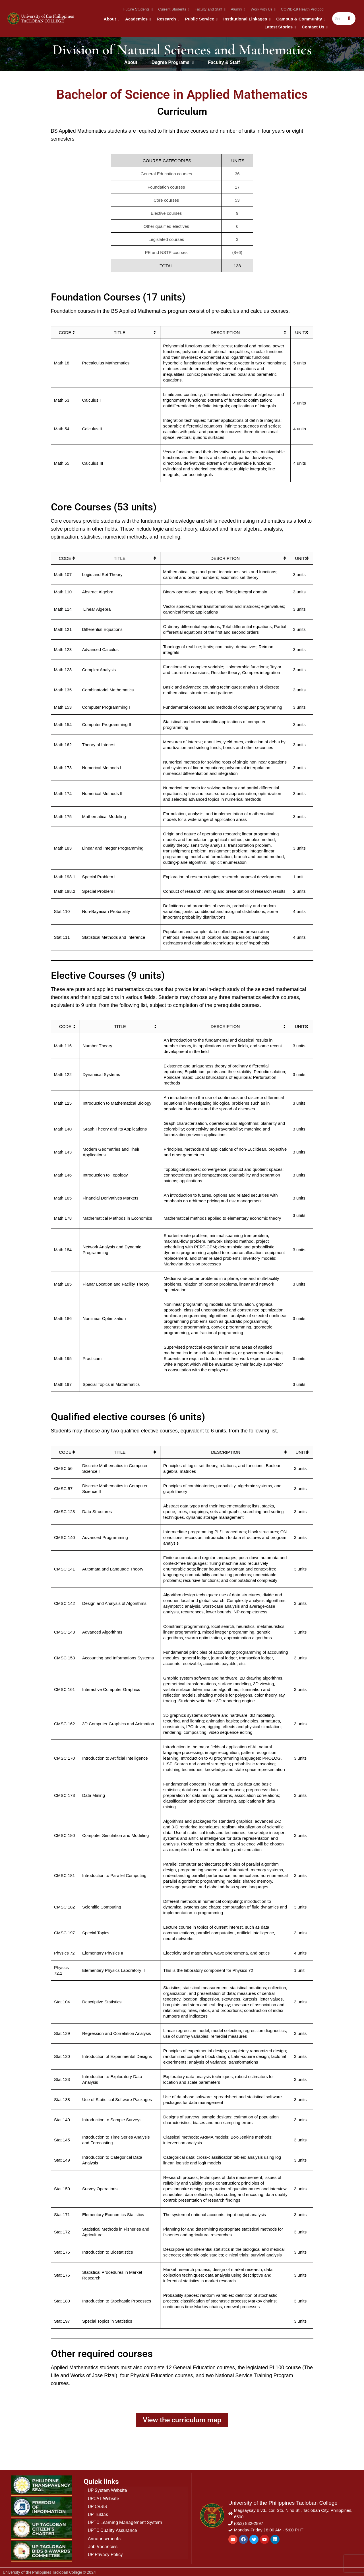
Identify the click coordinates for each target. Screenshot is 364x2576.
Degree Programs (173, 62)
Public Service (201, 18)
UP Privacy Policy (105, 2553)
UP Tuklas (98, 2513)
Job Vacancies (102, 2545)
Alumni (238, 9)
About (111, 18)
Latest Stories (279, 26)
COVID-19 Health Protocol (302, 9)
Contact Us (314, 26)
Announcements (104, 2537)
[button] (172, 62)
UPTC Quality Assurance (112, 2529)
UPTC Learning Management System (125, 2521)
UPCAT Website (103, 2497)
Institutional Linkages (246, 18)
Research (167, 18)
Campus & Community (300, 18)
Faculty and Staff (209, 9)
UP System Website (107, 2489)
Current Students (173, 9)
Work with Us (262, 9)
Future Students (137, 9)
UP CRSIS (97, 2505)
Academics (137, 18)
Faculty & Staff (224, 62)
